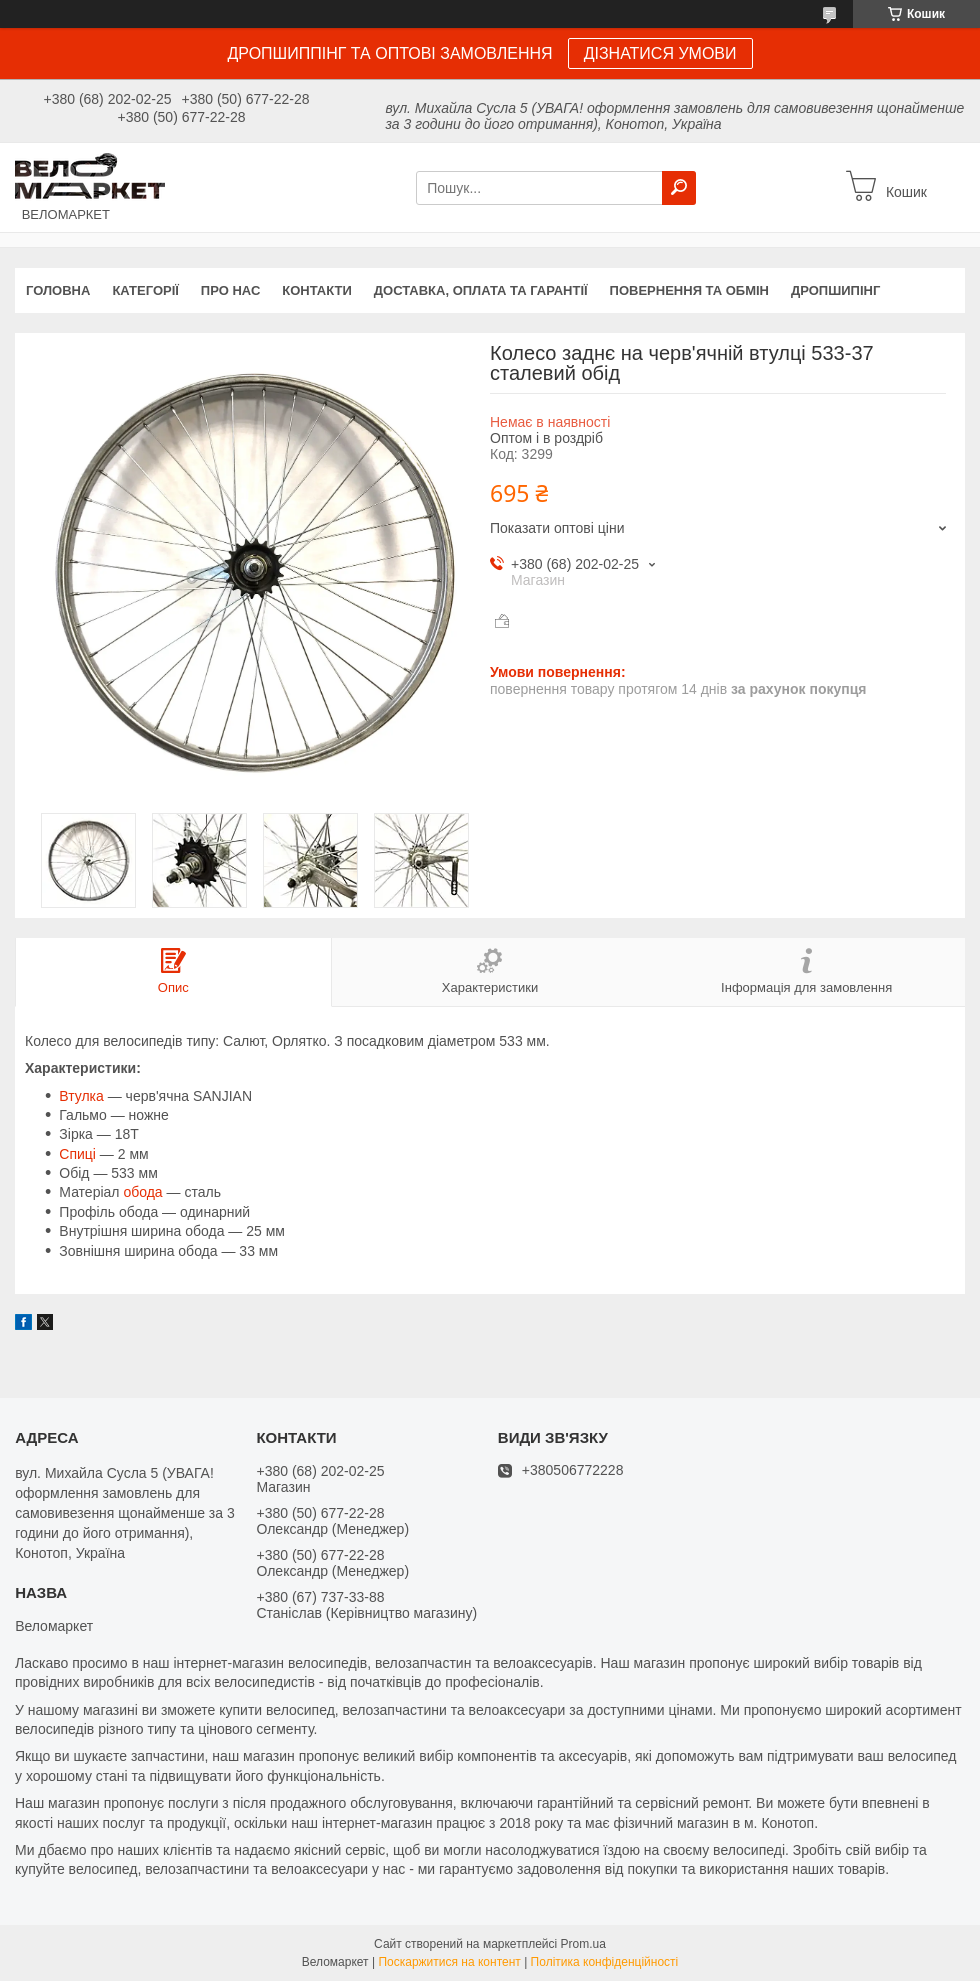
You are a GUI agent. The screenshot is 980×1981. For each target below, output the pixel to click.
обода (142, 1192)
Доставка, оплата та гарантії (481, 290)
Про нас (230, 290)
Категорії (145, 290)
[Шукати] (679, 188)
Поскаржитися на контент (449, 1962)
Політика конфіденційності (605, 1962)
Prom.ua (583, 1944)
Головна (58, 290)
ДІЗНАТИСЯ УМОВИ (660, 53)
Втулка (81, 1096)
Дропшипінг (835, 290)
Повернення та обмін (689, 290)
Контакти (317, 290)
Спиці (77, 1154)
